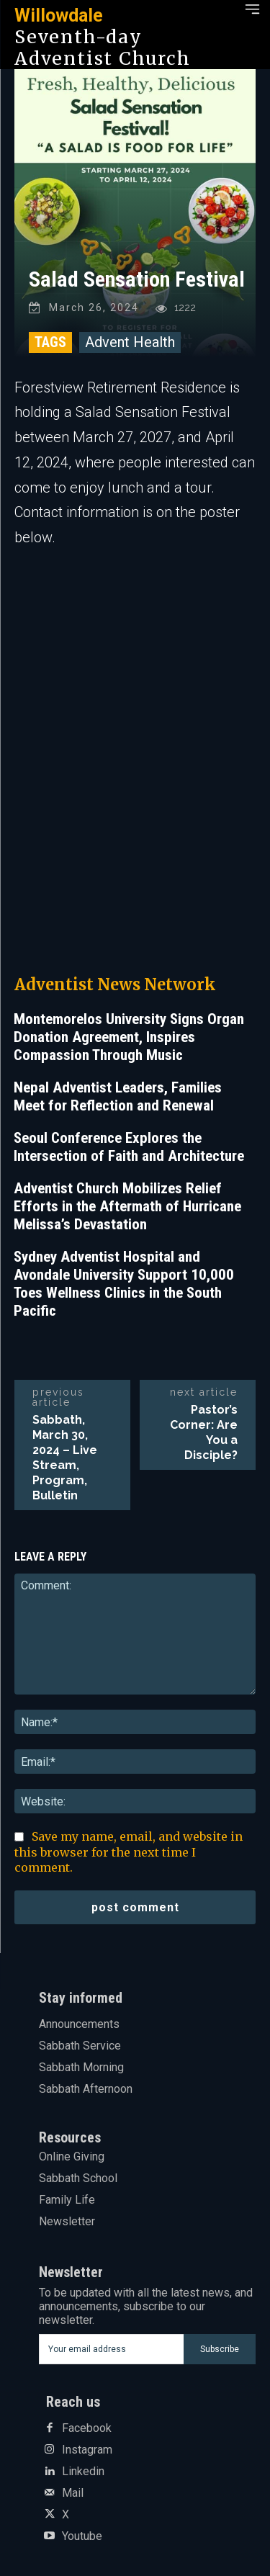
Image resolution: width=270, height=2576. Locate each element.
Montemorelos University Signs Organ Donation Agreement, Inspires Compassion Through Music (129, 1037)
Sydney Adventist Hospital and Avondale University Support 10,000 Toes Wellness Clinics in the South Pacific (124, 1283)
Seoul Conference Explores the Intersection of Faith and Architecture (129, 1146)
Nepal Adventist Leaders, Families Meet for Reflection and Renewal (118, 1096)
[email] (111, 2349)
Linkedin (83, 2471)
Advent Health (130, 342)
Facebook (87, 2428)
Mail (73, 2493)
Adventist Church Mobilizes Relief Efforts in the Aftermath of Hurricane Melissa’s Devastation (127, 1206)
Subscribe (219, 2349)
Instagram (87, 2450)
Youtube (82, 2536)
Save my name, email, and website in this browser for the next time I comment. (128, 1852)
